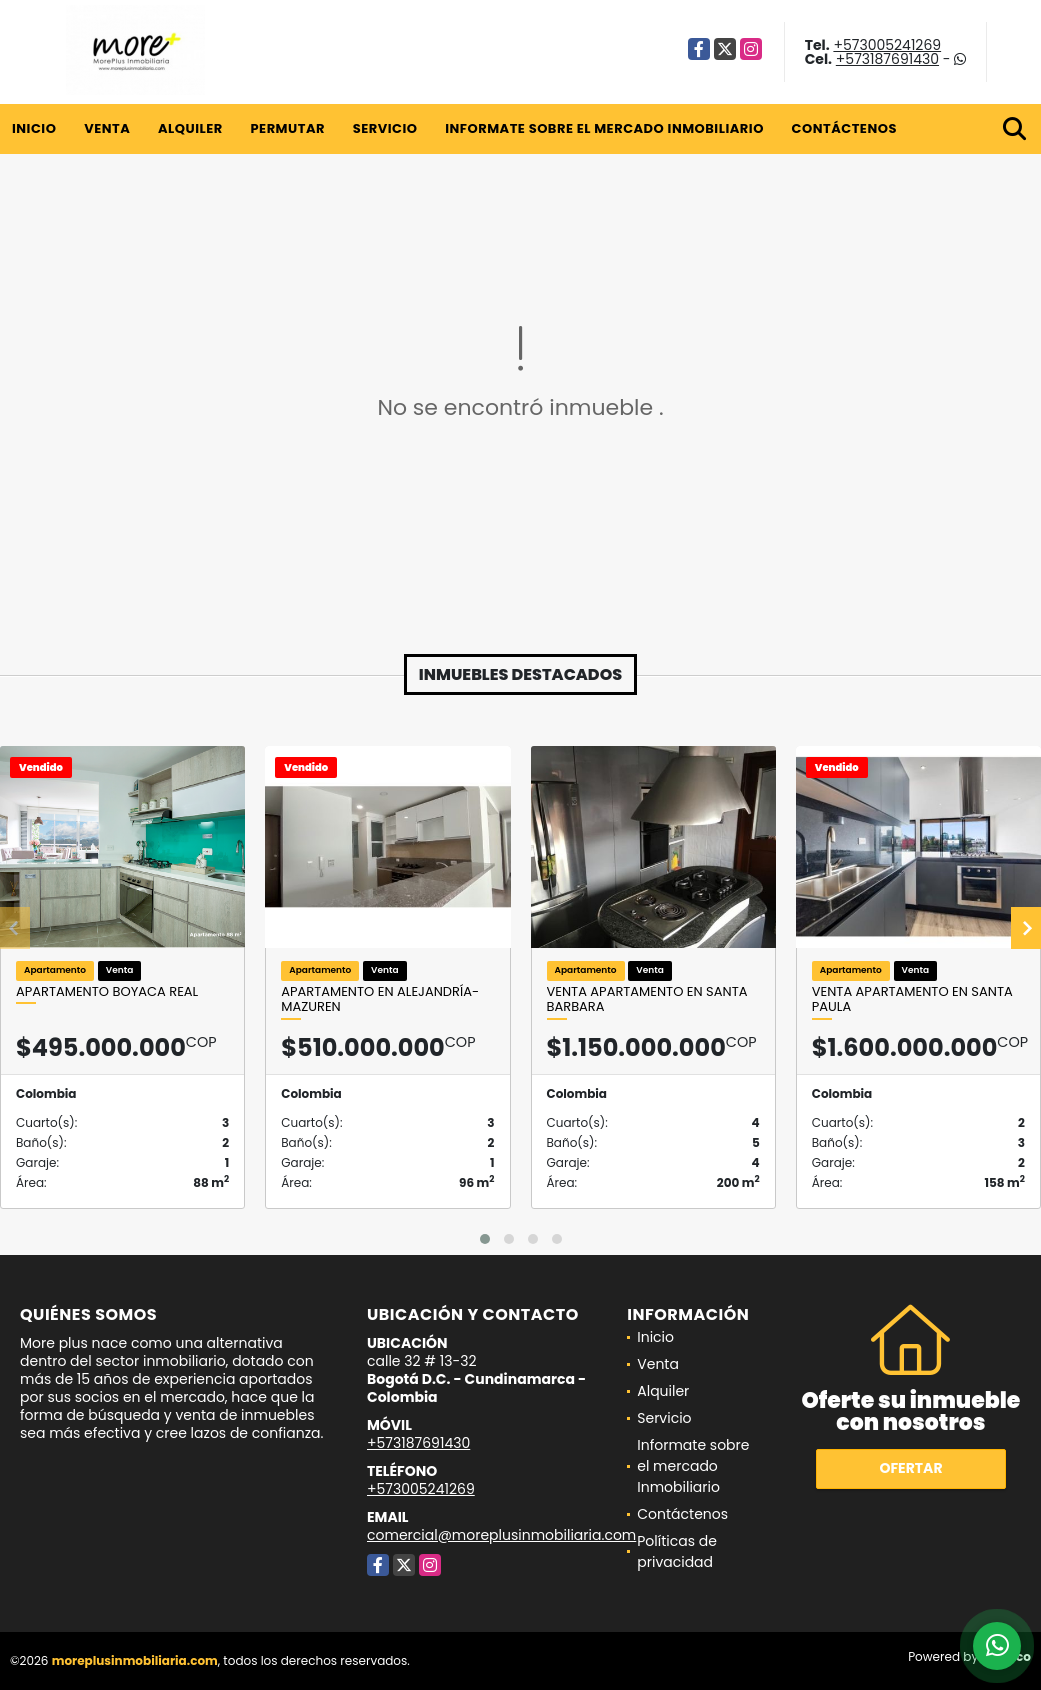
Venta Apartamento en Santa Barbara (647, 999)
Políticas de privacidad (677, 1551)
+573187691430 (887, 59)
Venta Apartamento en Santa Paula (912, 999)
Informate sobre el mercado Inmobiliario (604, 128)
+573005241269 (887, 45)
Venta (107, 128)
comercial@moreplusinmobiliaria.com (501, 1535)
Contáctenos (844, 128)
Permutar (287, 128)
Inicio (34, 128)
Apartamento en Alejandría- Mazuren (380, 999)
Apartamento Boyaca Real (107, 992)
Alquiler (190, 128)
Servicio (385, 128)
